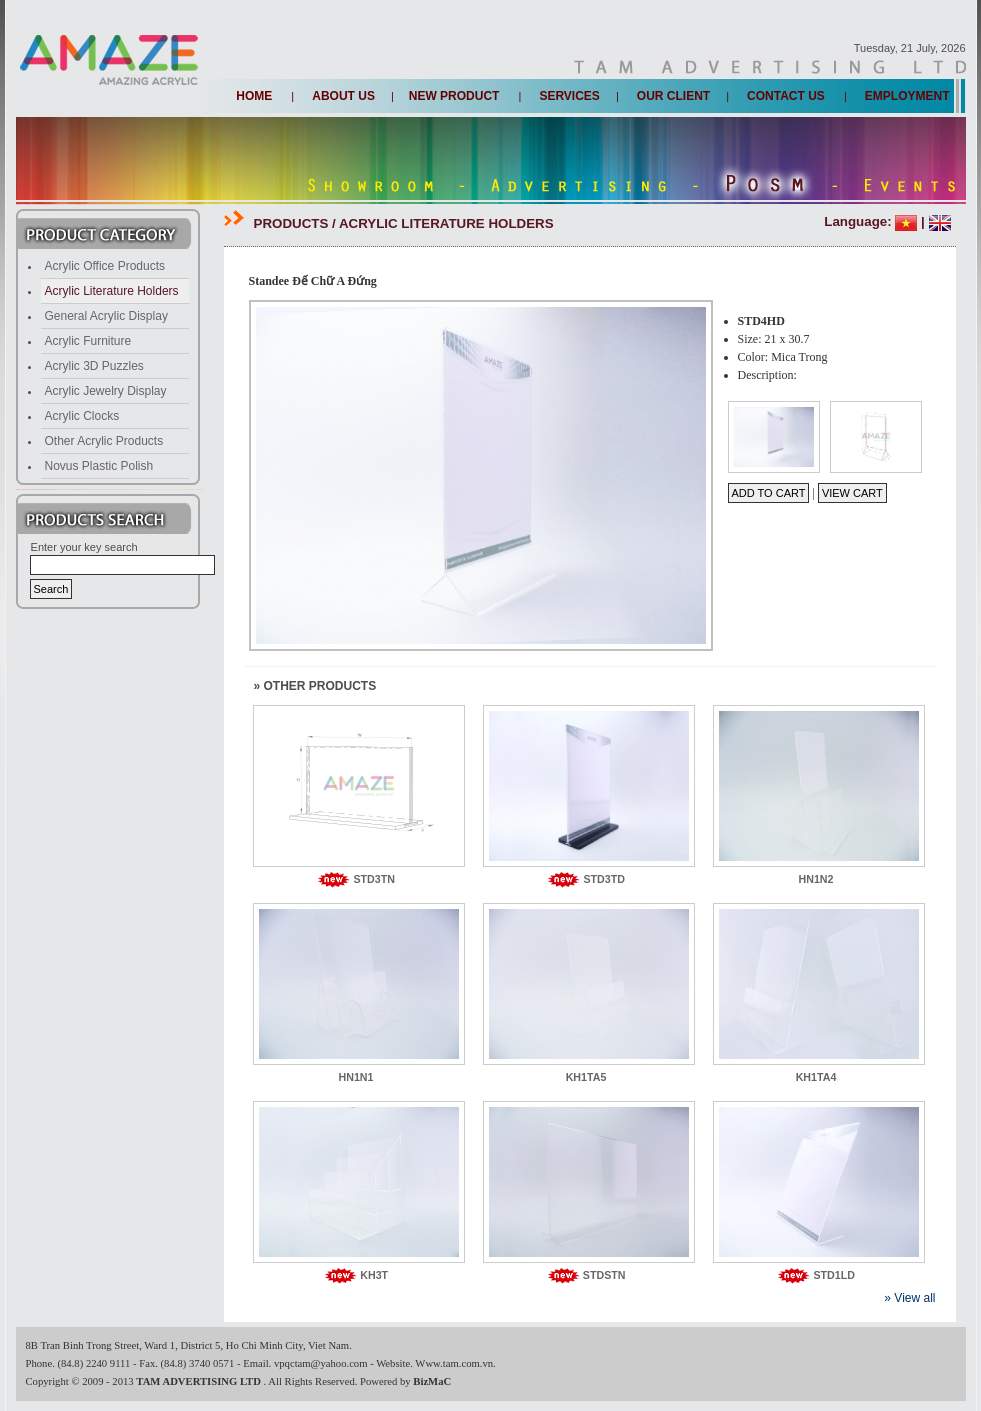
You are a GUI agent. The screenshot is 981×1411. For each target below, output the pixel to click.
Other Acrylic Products (104, 441)
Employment (907, 96)
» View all (909, 1298)
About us (343, 96)
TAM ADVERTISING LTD (199, 1381)
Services (569, 96)
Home (254, 96)
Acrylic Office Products (105, 266)
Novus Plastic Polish (99, 466)
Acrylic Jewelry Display (106, 391)
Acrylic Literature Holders (112, 291)
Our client (673, 96)
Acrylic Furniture (88, 341)
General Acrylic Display (106, 316)
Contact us (786, 96)
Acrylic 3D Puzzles (94, 366)
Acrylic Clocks (82, 416)
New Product (454, 96)
